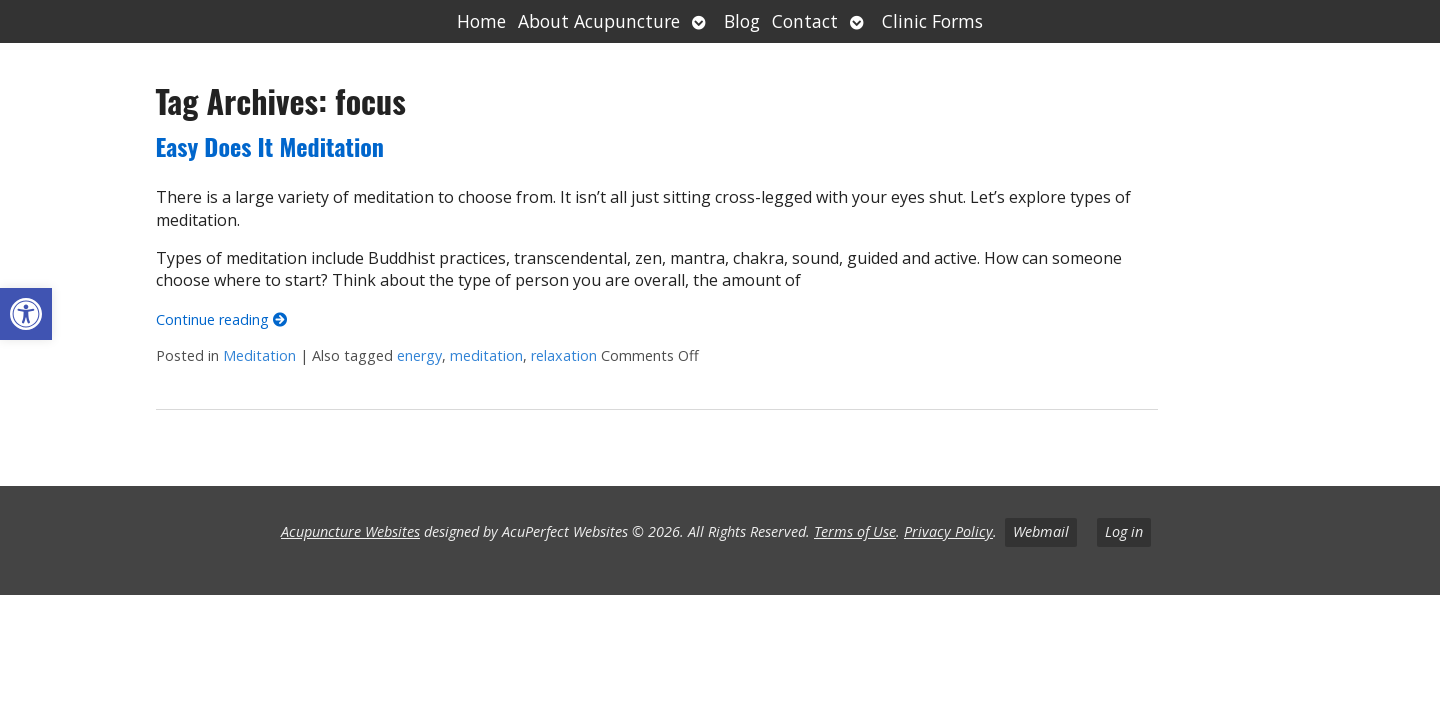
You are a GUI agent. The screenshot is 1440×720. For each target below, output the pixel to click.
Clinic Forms (932, 21)
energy (419, 355)
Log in (1124, 531)
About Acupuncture (599, 21)
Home (481, 21)
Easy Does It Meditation (270, 146)
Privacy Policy (948, 531)
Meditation (259, 355)
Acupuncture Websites (350, 531)
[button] (26, 314)
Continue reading (221, 319)
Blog (742, 21)
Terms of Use (855, 531)
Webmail (1041, 531)
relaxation (564, 355)
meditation (486, 355)
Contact (805, 21)
